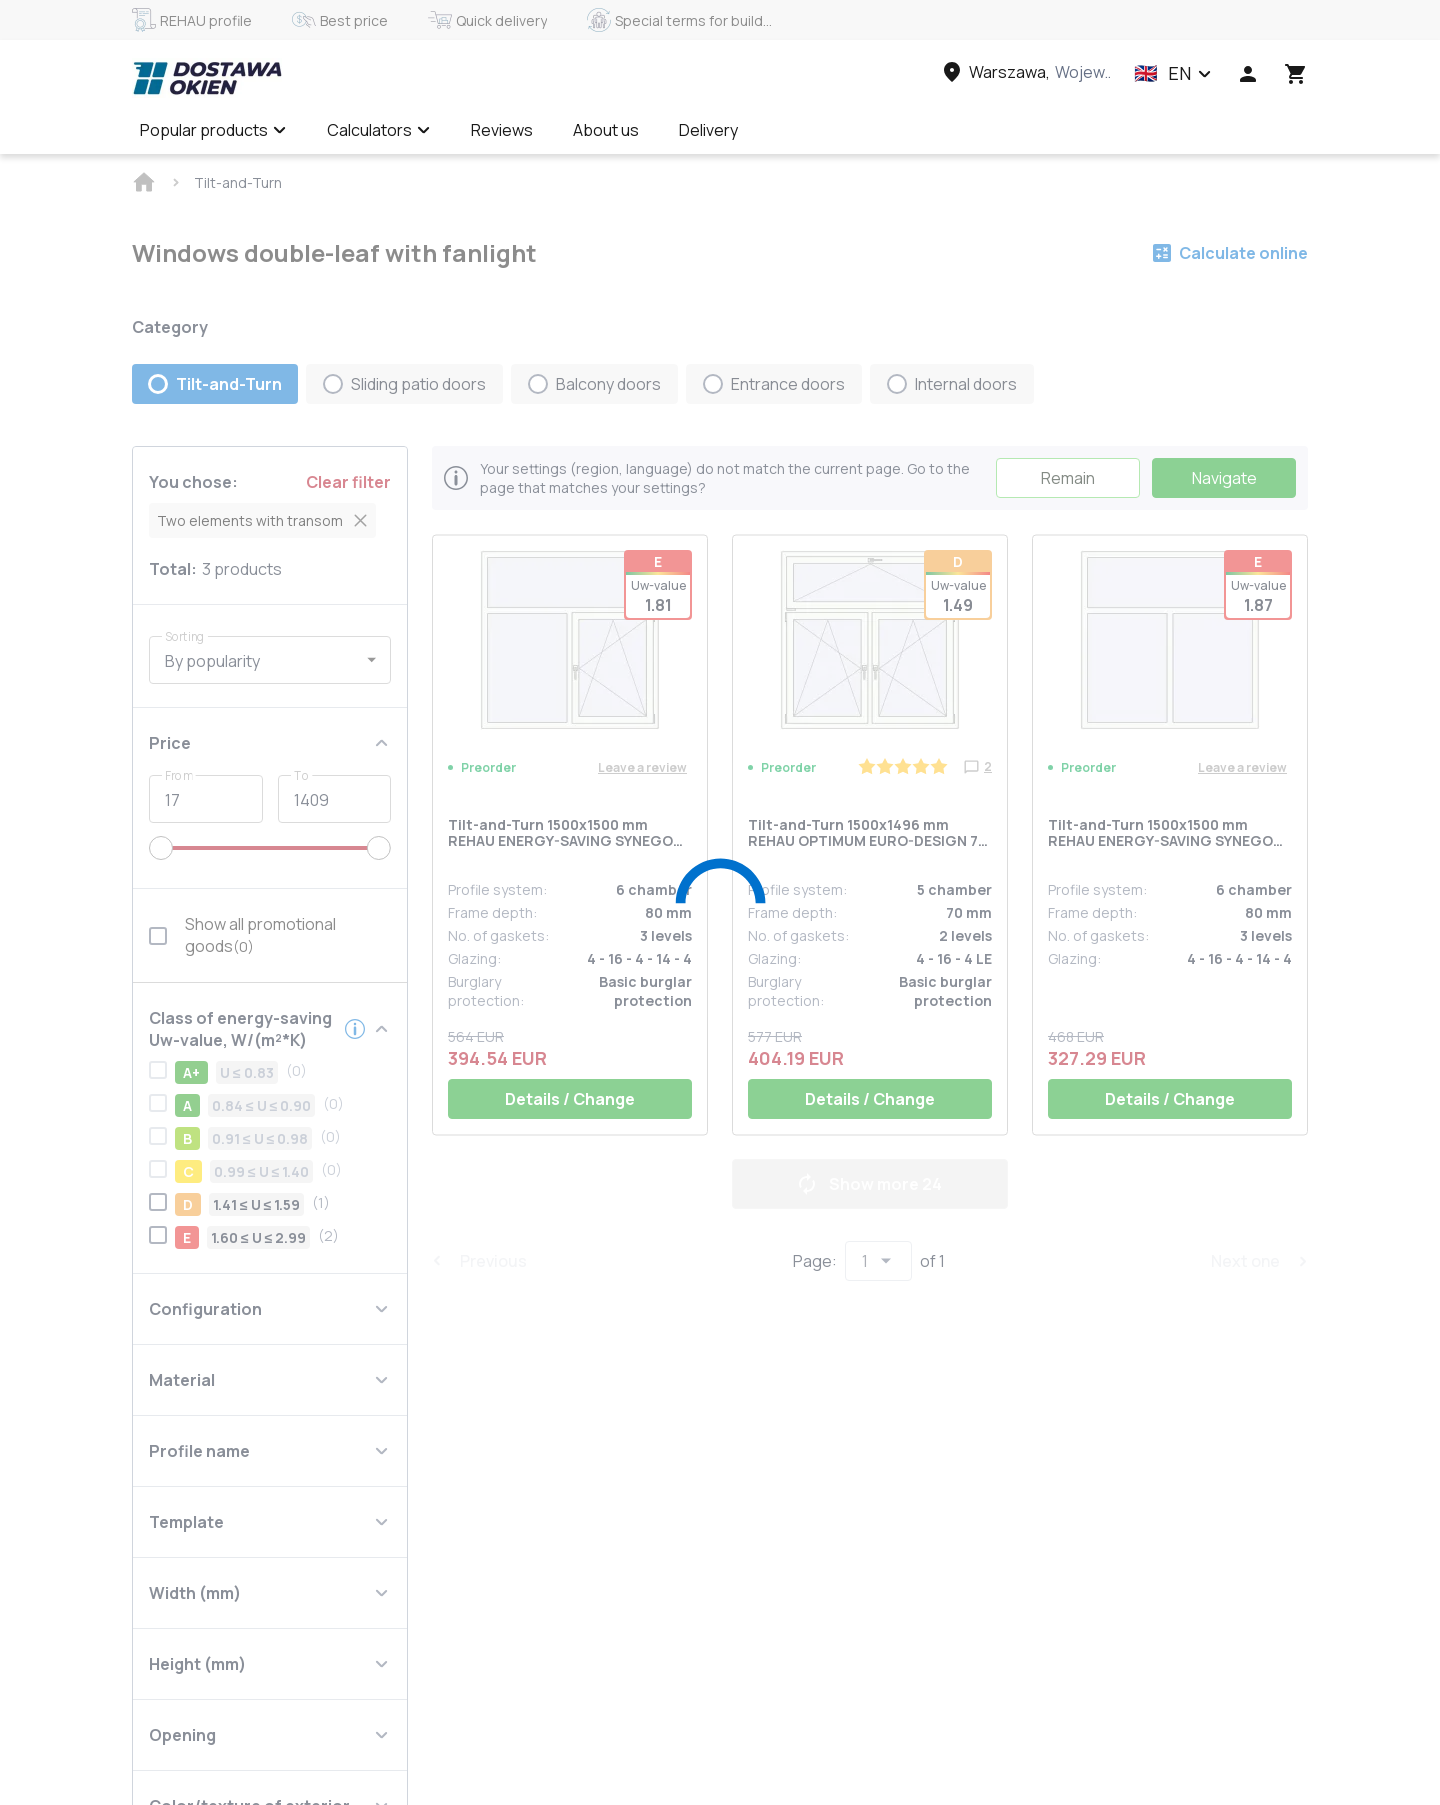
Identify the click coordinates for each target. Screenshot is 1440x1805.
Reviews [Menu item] (502, 130)
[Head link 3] (1025, 72)
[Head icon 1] (1248, 74)
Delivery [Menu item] (708, 130)
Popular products (213, 130)
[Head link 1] (207, 78)
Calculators (379, 130)
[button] (1173, 74)
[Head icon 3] (1296, 74)
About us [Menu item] (606, 130)
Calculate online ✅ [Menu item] (848, 130)
